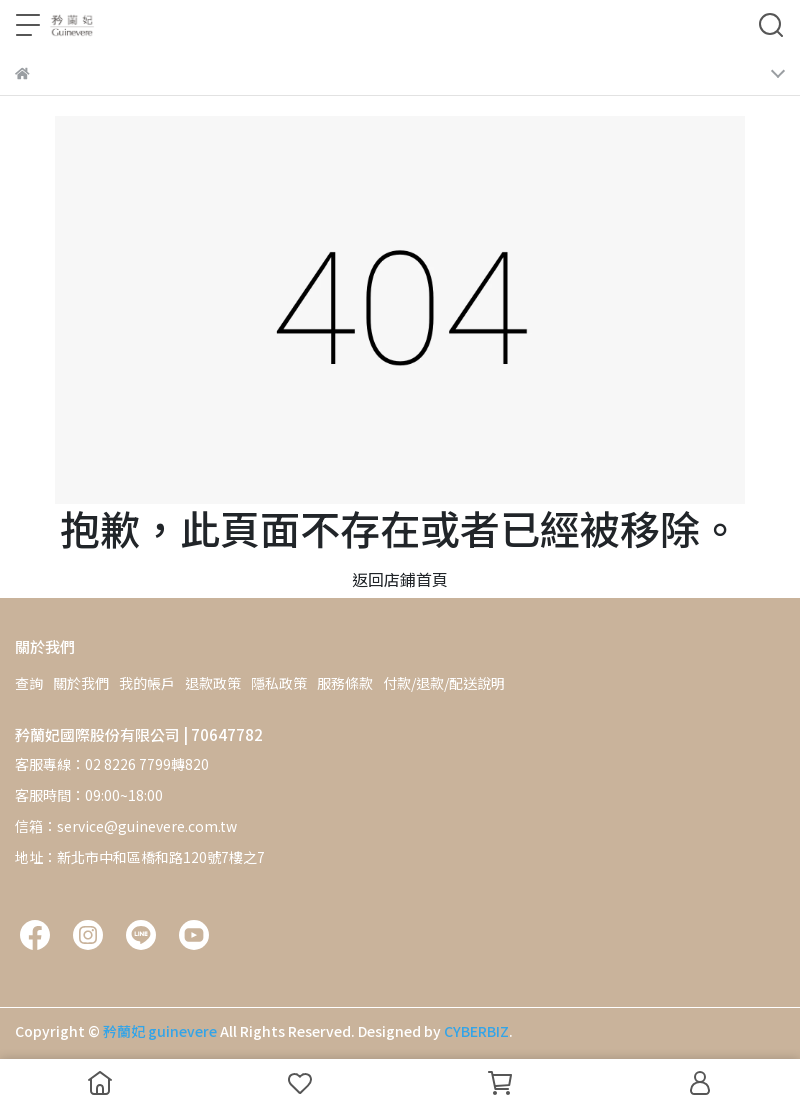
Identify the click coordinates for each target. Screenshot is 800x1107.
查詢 (29, 683)
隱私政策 (279, 683)
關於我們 (81, 683)
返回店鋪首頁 (400, 579)
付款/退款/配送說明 (444, 683)
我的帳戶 (147, 683)
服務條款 (345, 683)
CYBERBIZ (476, 1031)
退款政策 (213, 683)
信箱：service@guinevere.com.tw (126, 826)
